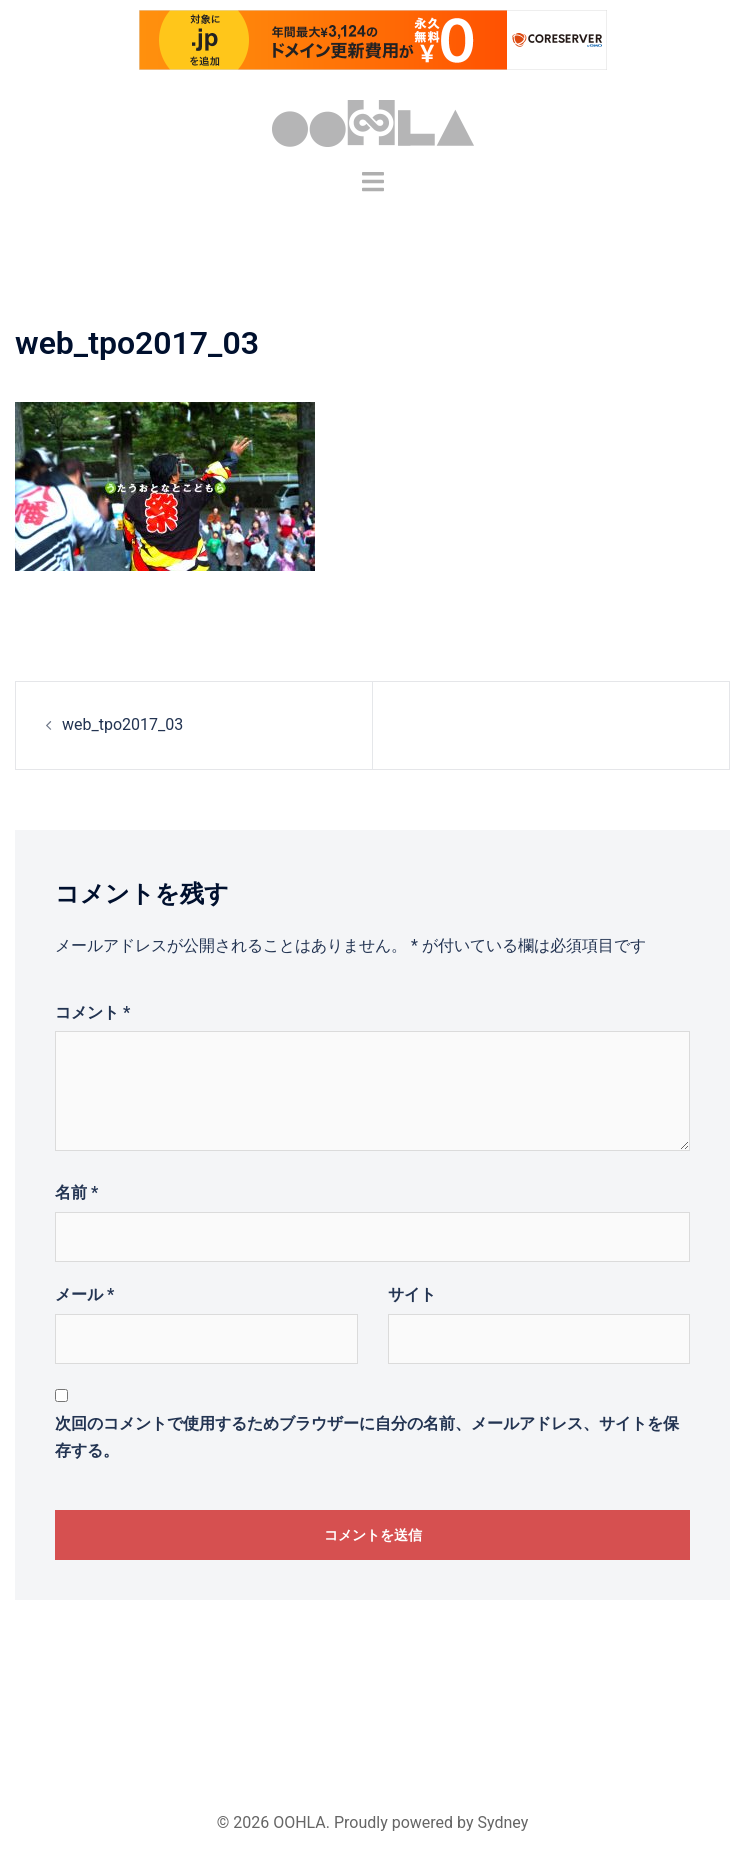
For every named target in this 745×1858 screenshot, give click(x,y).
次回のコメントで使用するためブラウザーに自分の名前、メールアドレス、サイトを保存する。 (367, 1437)
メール (84, 1294)
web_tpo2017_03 (122, 724)
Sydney (503, 1822)
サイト (412, 1294)
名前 (76, 1192)
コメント (92, 1012)
